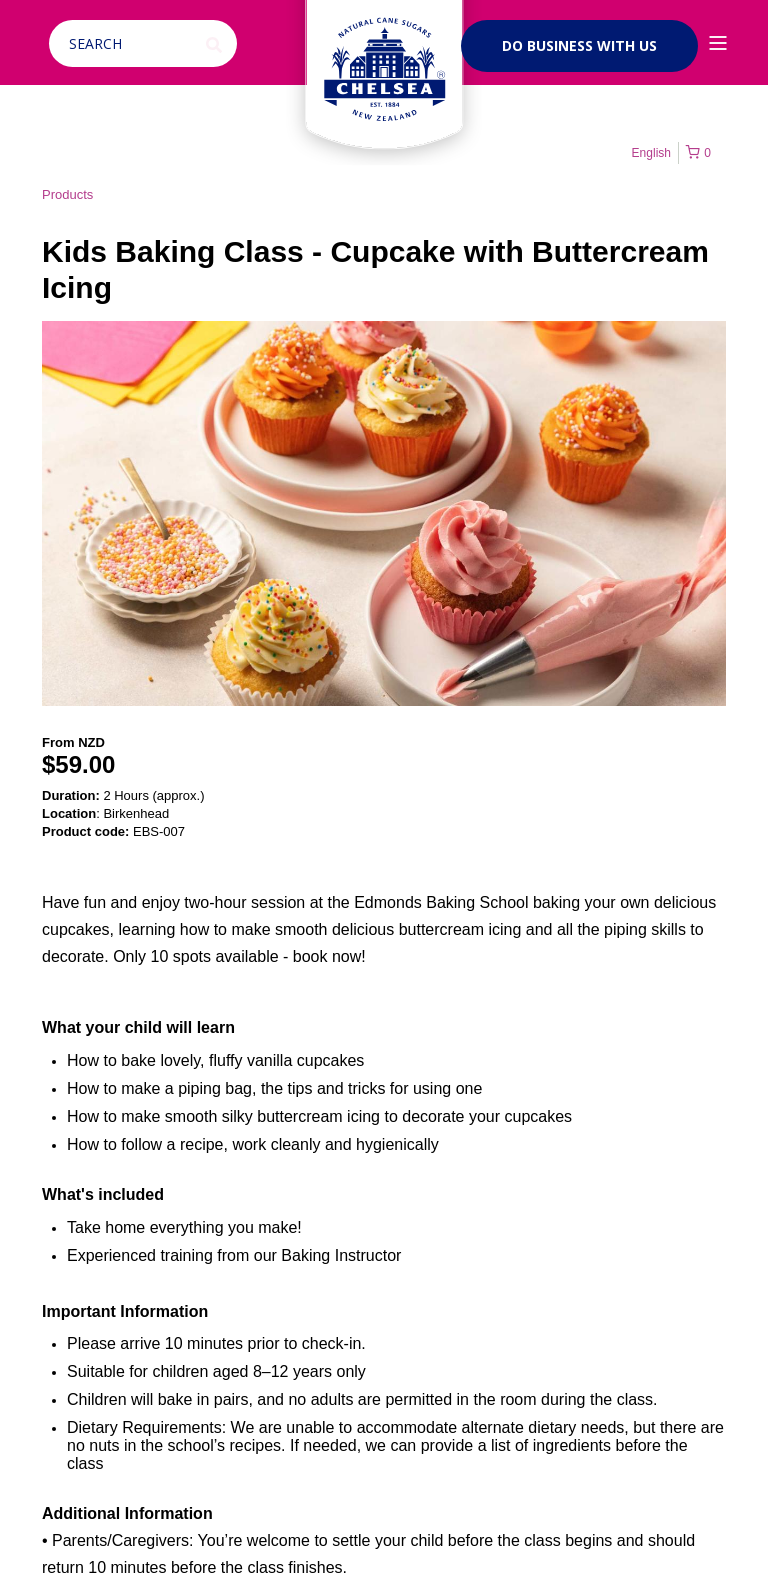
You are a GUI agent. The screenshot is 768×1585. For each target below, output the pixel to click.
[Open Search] (145, 43)
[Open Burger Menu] (718, 43)
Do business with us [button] (579, 45)
